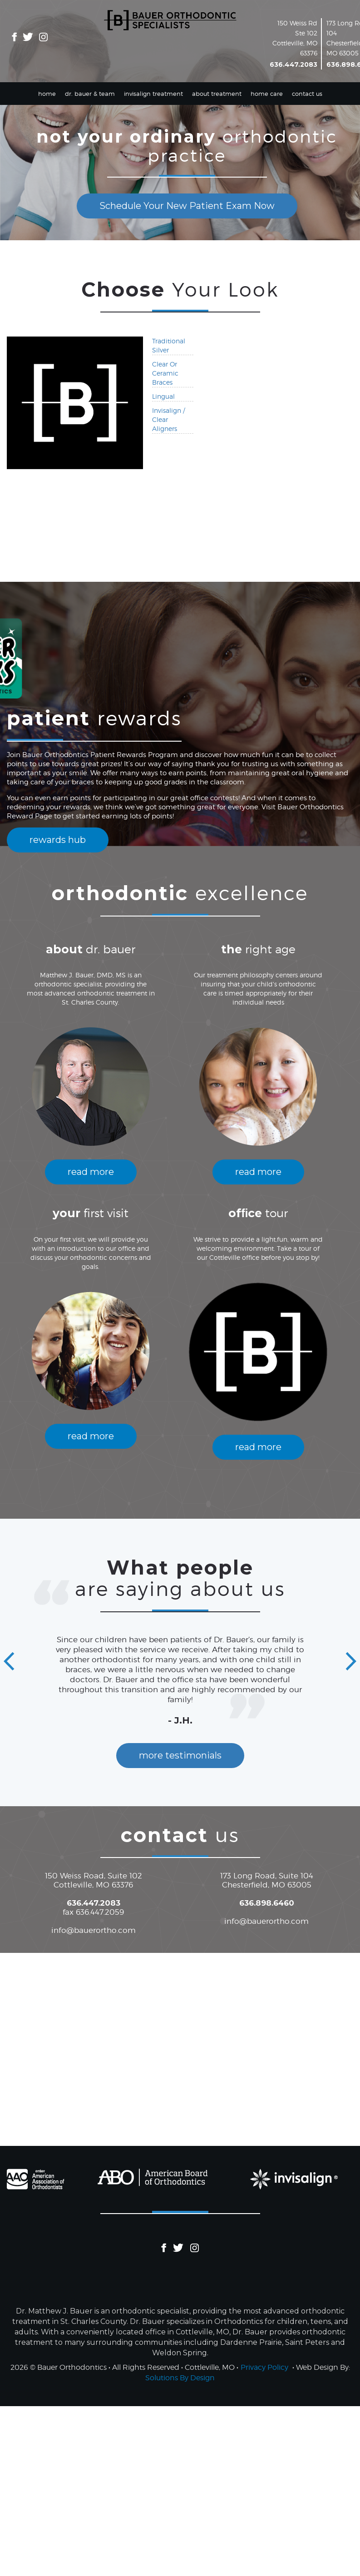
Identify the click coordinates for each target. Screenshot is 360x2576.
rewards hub (58, 839)
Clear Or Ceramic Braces (165, 373)
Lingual (163, 396)
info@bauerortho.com (93, 1930)
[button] (9, 1662)
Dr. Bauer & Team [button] (90, 93)
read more (91, 1171)
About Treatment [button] (217, 93)
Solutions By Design (180, 2377)
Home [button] (47, 93)
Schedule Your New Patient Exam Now (187, 205)
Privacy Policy (264, 2367)
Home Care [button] (267, 93)
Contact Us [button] (307, 93)
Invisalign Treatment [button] (153, 93)
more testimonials (180, 1755)
